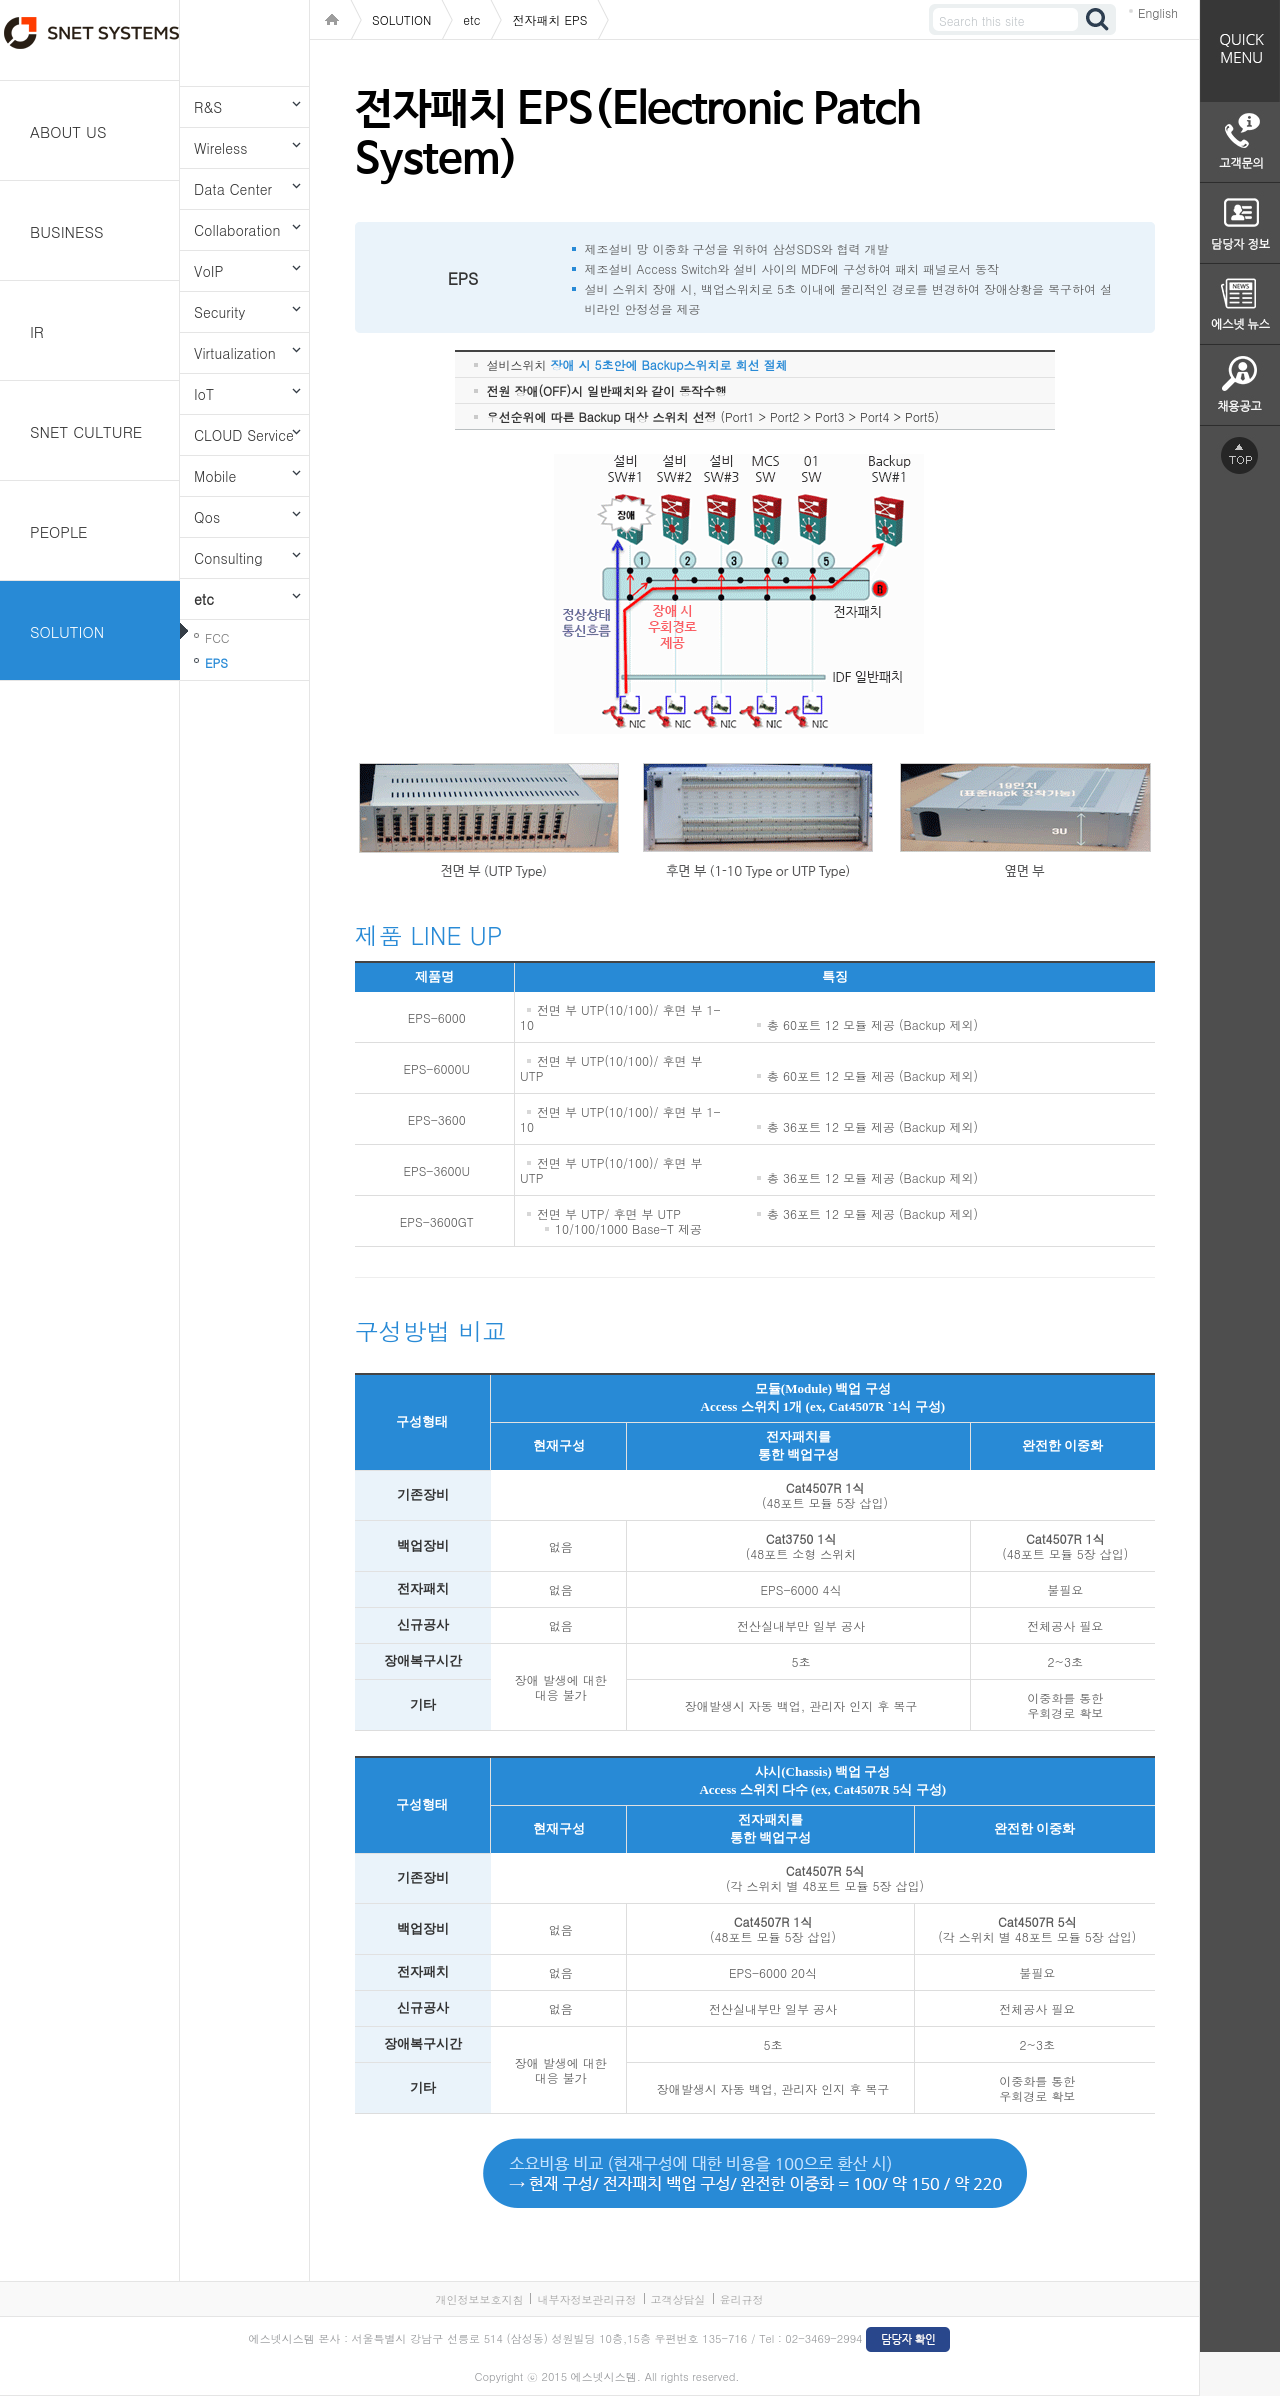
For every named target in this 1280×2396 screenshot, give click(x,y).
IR (37, 331)
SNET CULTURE (86, 431)
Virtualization (235, 353)
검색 (1098, 19)
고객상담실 (678, 2299)
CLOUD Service (244, 435)
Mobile (215, 476)
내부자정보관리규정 (586, 2299)
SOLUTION (67, 631)
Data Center (233, 189)
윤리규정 (742, 2299)
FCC (217, 637)
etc (204, 599)
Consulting (228, 558)
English (1158, 12)
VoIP (208, 271)
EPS (216, 662)
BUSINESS (67, 231)
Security (219, 312)
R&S (208, 107)
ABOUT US (68, 131)
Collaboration (237, 230)
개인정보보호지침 (479, 2299)
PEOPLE (59, 531)
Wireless (220, 148)
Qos (207, 517)
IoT (204, 394)
